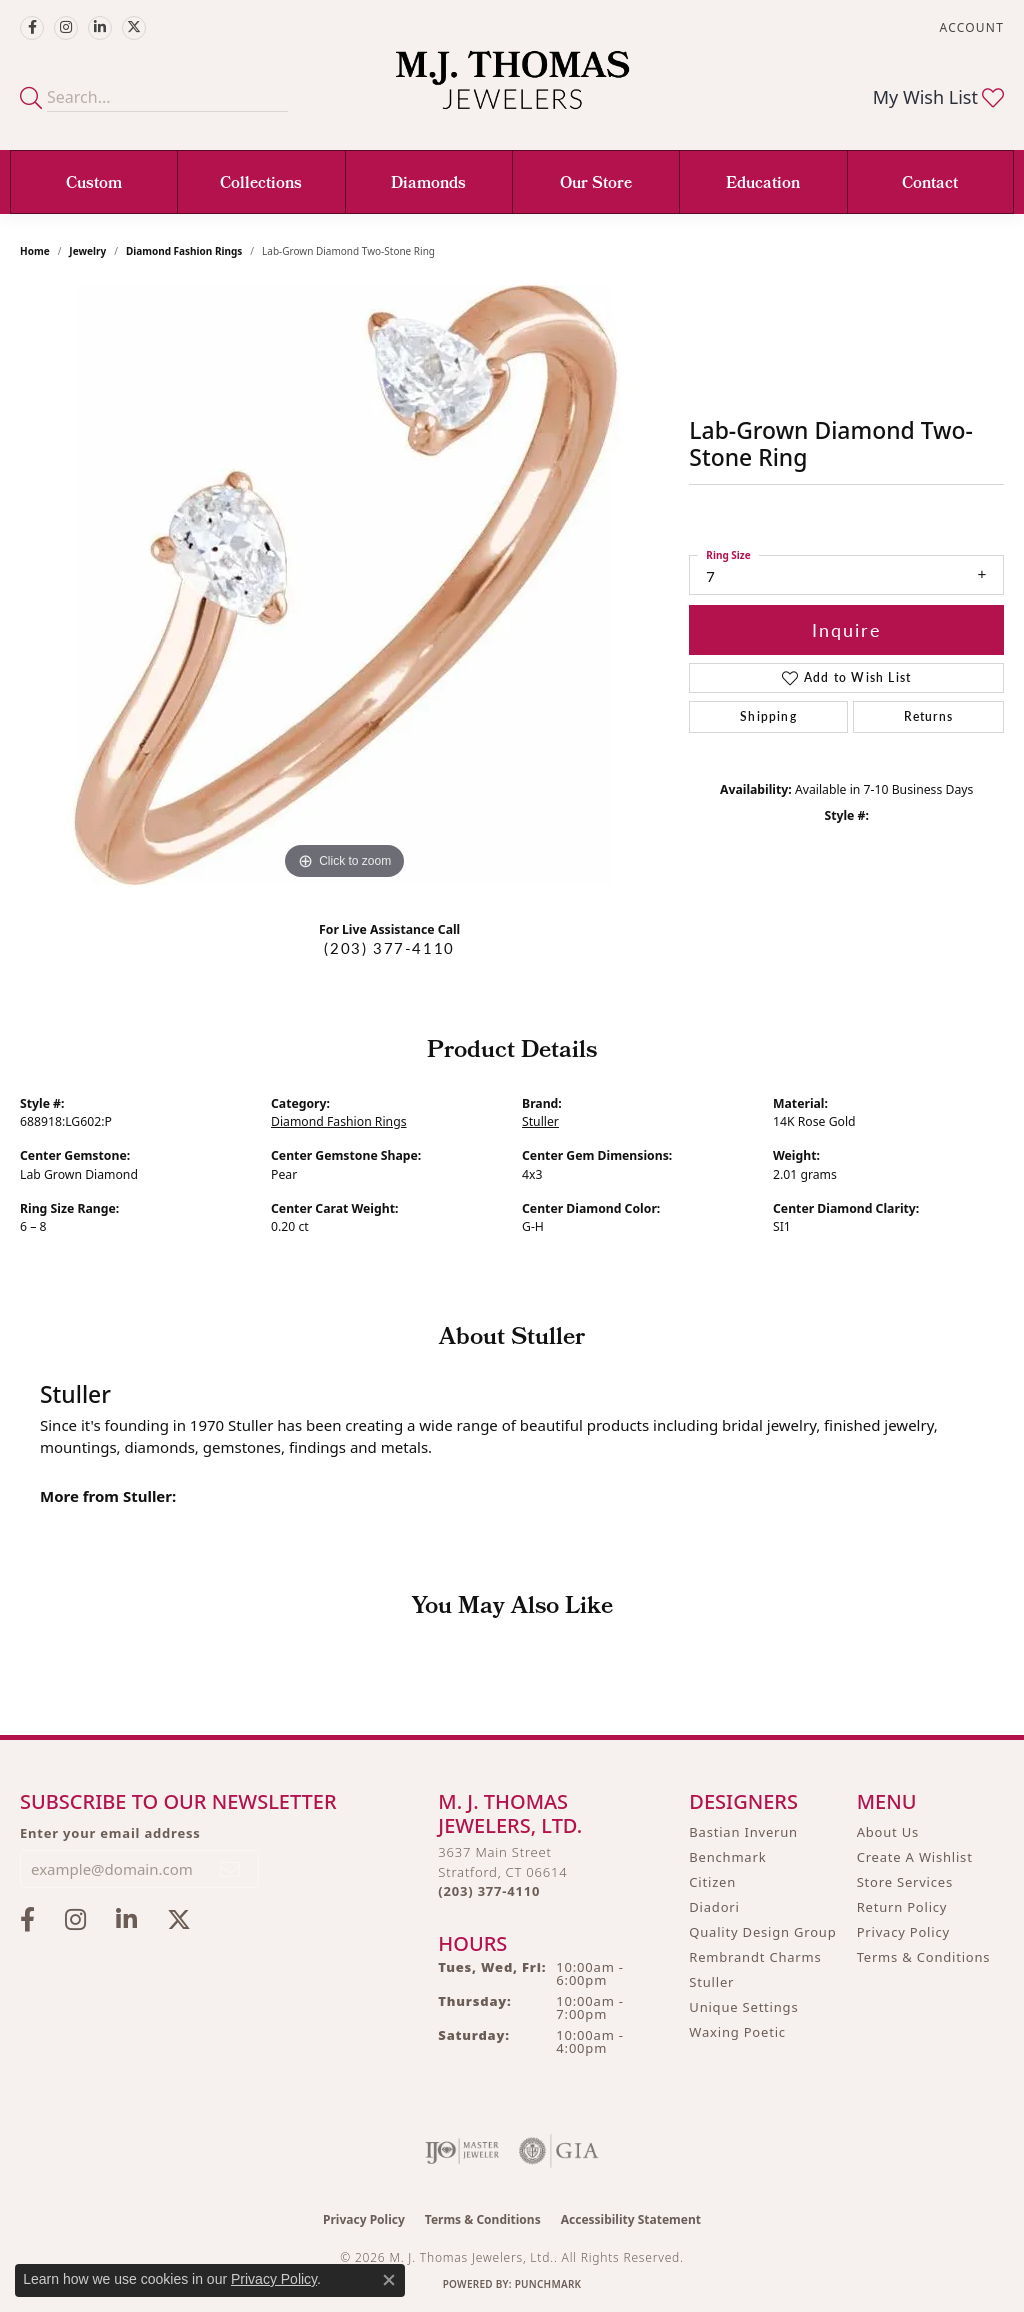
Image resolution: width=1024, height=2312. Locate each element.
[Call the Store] (489, 1891)
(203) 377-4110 (389, 948)
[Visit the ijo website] (462, 2151)
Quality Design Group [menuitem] (762, 1932)
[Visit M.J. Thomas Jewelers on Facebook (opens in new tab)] (32, 28)
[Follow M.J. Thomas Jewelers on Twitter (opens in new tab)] (134, 28)
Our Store (596, 184)
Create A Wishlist (915, 1857)
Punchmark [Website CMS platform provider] (548, 2284)
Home (35, 251)
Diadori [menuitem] (714, 1907)
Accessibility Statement (631, 2219)
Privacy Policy (903, 1932)
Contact (930, 184)
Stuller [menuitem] (711, 1982)
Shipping (768, 716)
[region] (345, 585)
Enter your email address (110, 1833)
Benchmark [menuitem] (727, 1857)
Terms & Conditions (924, 1957)
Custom (94, 184)
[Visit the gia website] (559, 2151)
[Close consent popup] (389, 2280)
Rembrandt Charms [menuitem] (755, 1957)
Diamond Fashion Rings (184, 251)
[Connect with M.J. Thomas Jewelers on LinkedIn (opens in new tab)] (100, 28)
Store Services (905, 1882)
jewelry (87, 251)
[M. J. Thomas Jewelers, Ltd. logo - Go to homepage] (512, 90)
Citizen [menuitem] (712, 1882)
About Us (888, 1832)
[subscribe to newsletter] (231, 1869)
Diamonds (428, 184)
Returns (928, 716)
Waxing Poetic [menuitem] (737, 2032)
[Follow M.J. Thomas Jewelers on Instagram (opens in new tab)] (66, 28)
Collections (261, 184)
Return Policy (902, 1907)
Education (763, 184)
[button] (970, 27)
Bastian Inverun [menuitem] (743, 1832)
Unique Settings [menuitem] (743, 2007)
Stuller (540, 1121)
